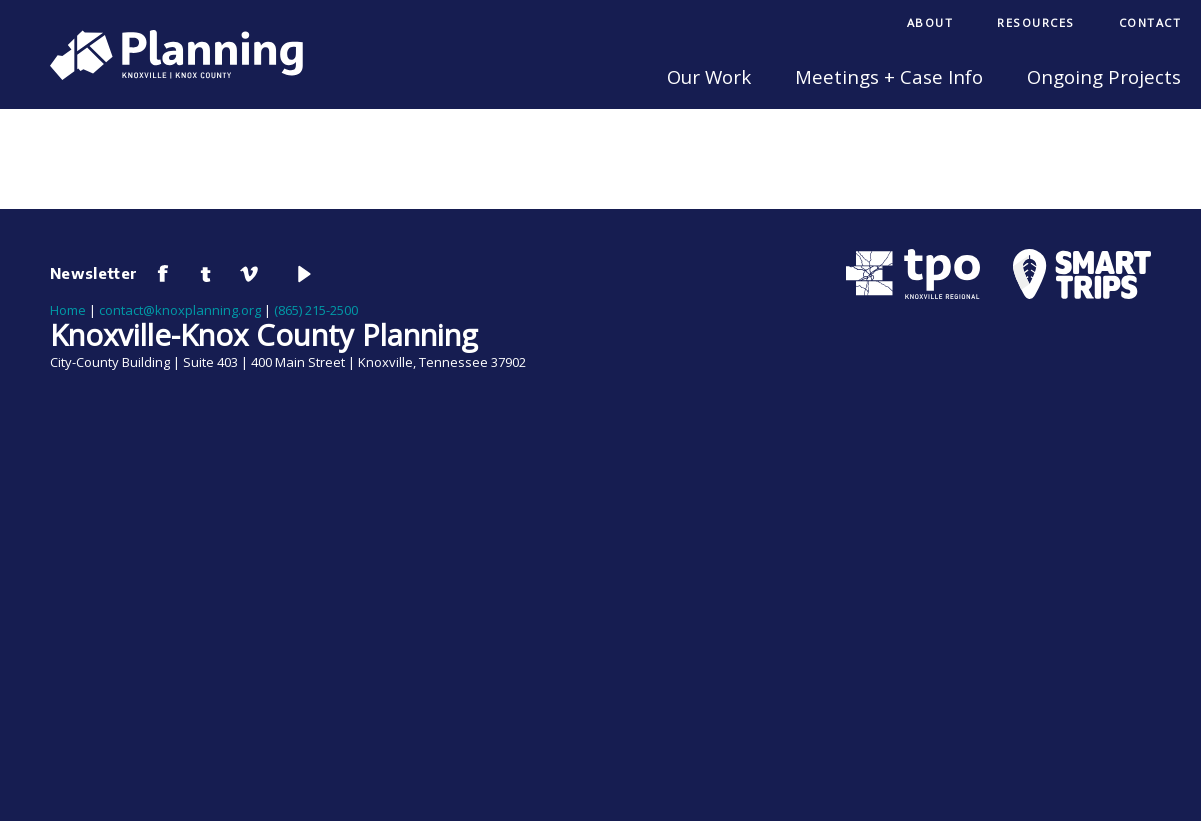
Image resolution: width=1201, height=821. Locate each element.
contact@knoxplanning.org (180, 310)
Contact (1150, 22)
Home (68, 310)
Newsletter (94, 273)
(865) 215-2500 (316, 310)
